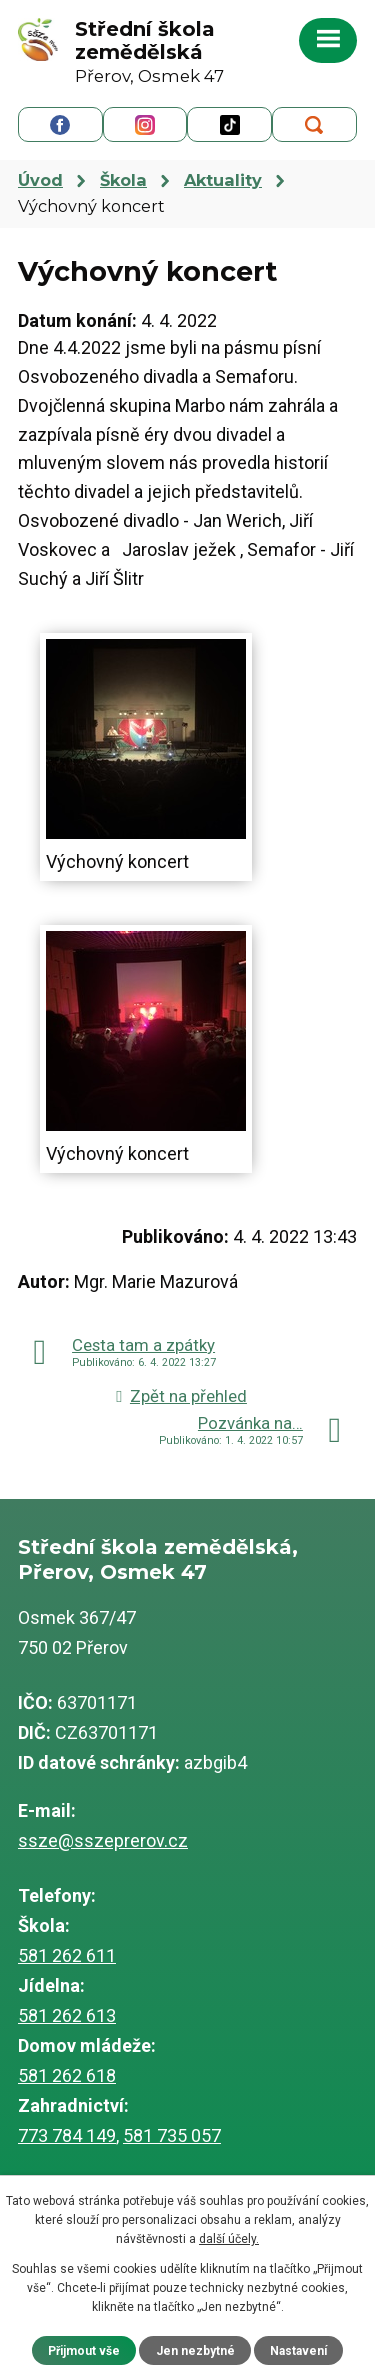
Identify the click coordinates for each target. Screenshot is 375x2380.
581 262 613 (67, 2015)
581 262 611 (67, 1955)
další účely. (229, 2239)
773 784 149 (67, 2135)
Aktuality (223, 180)
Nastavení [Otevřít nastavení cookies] (298, 2351)
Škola (123, 180)
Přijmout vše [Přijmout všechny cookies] (84, 2351)
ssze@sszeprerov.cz (103, 1840)
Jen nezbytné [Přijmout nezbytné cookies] (195, 2351)
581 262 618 (67, 2075)
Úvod (40, 180)
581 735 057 (172, 2135)
